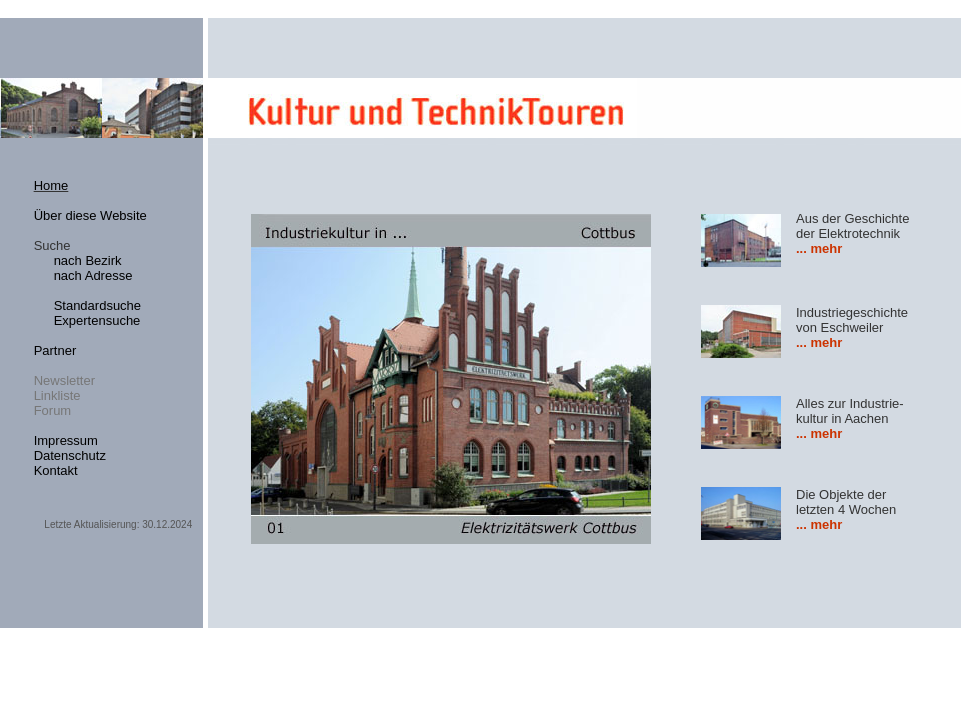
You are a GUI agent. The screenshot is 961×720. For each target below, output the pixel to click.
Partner (55, 350)
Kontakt (56, 470)
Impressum (66, 440)
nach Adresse (93, 275)
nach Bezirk (88, 260)
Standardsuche (97, 305)
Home (51, 185)
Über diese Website (90, 215)
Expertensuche (97, 320)
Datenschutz (70, 455)
